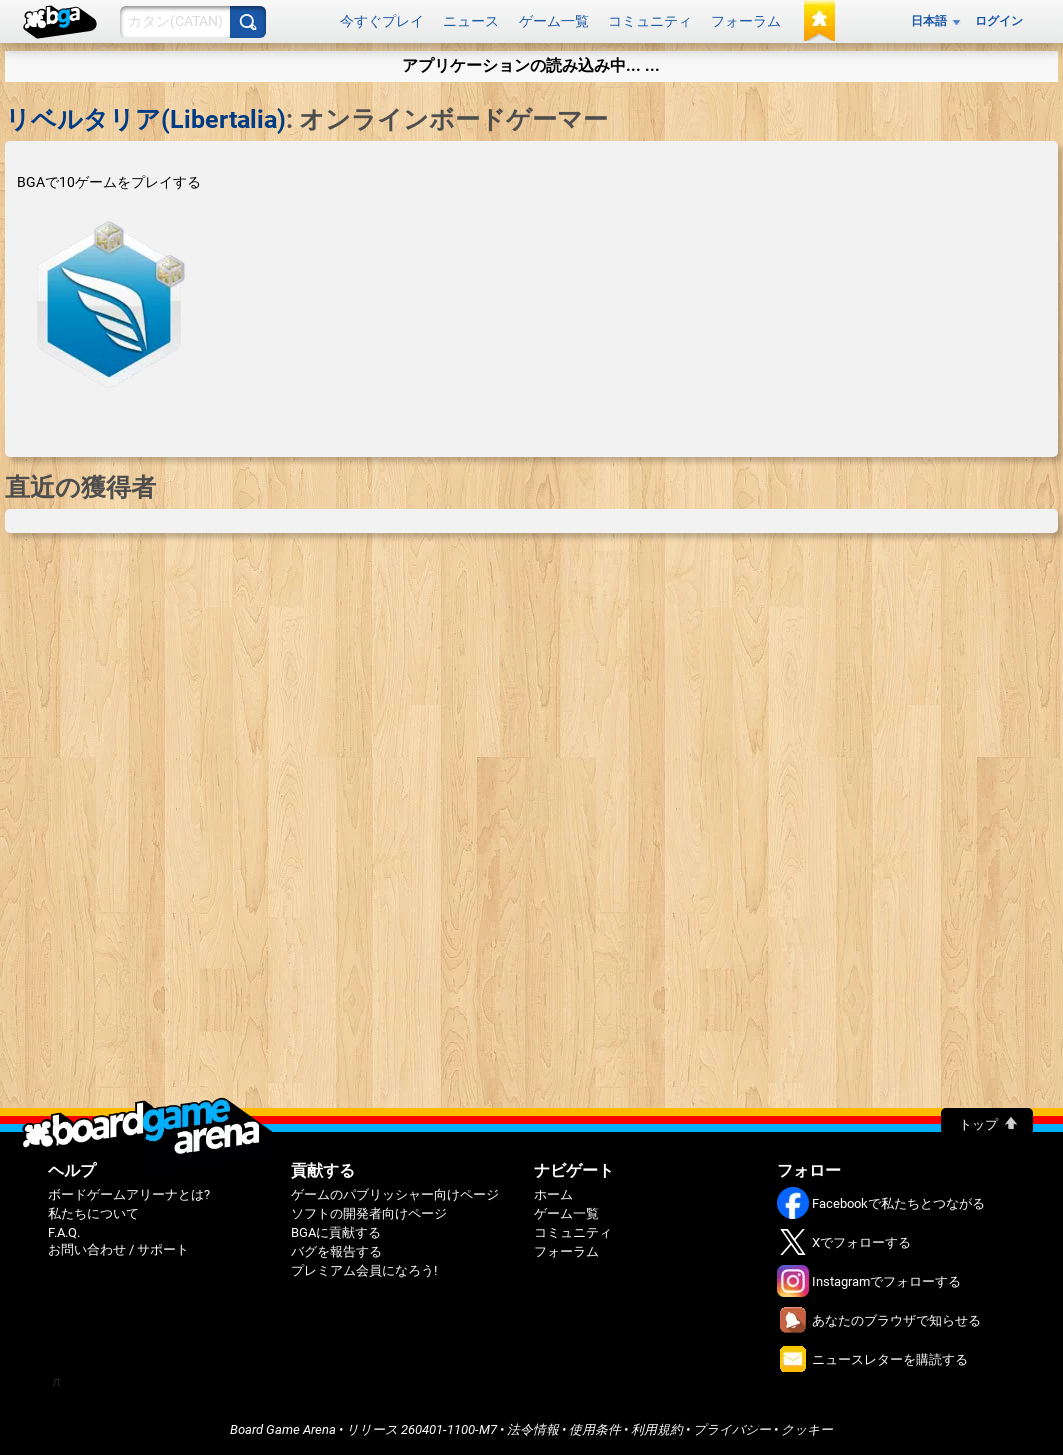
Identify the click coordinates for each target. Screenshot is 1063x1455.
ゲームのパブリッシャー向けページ (395, 1194)
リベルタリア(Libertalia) (145, 119)
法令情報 (533, 1429)
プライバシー (732, 1429)
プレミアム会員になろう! (364, 1270)
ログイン (999, 21)
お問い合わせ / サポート (118, 1249)
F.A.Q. (64, 1232)
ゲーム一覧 (554, 21)
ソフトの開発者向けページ (369, 1213)
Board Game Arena (283, 1429)
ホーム (553, 1194)
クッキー (807, 1429)
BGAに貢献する (336, 1232)
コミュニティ (650, 21)
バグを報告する (336, 1251)
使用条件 (595, 1429)
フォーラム (746, 21)
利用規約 (657, 1429)
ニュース (471, 21)
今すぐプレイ (382, 21)
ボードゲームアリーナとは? (129, 1194)
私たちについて (93, 1213)
